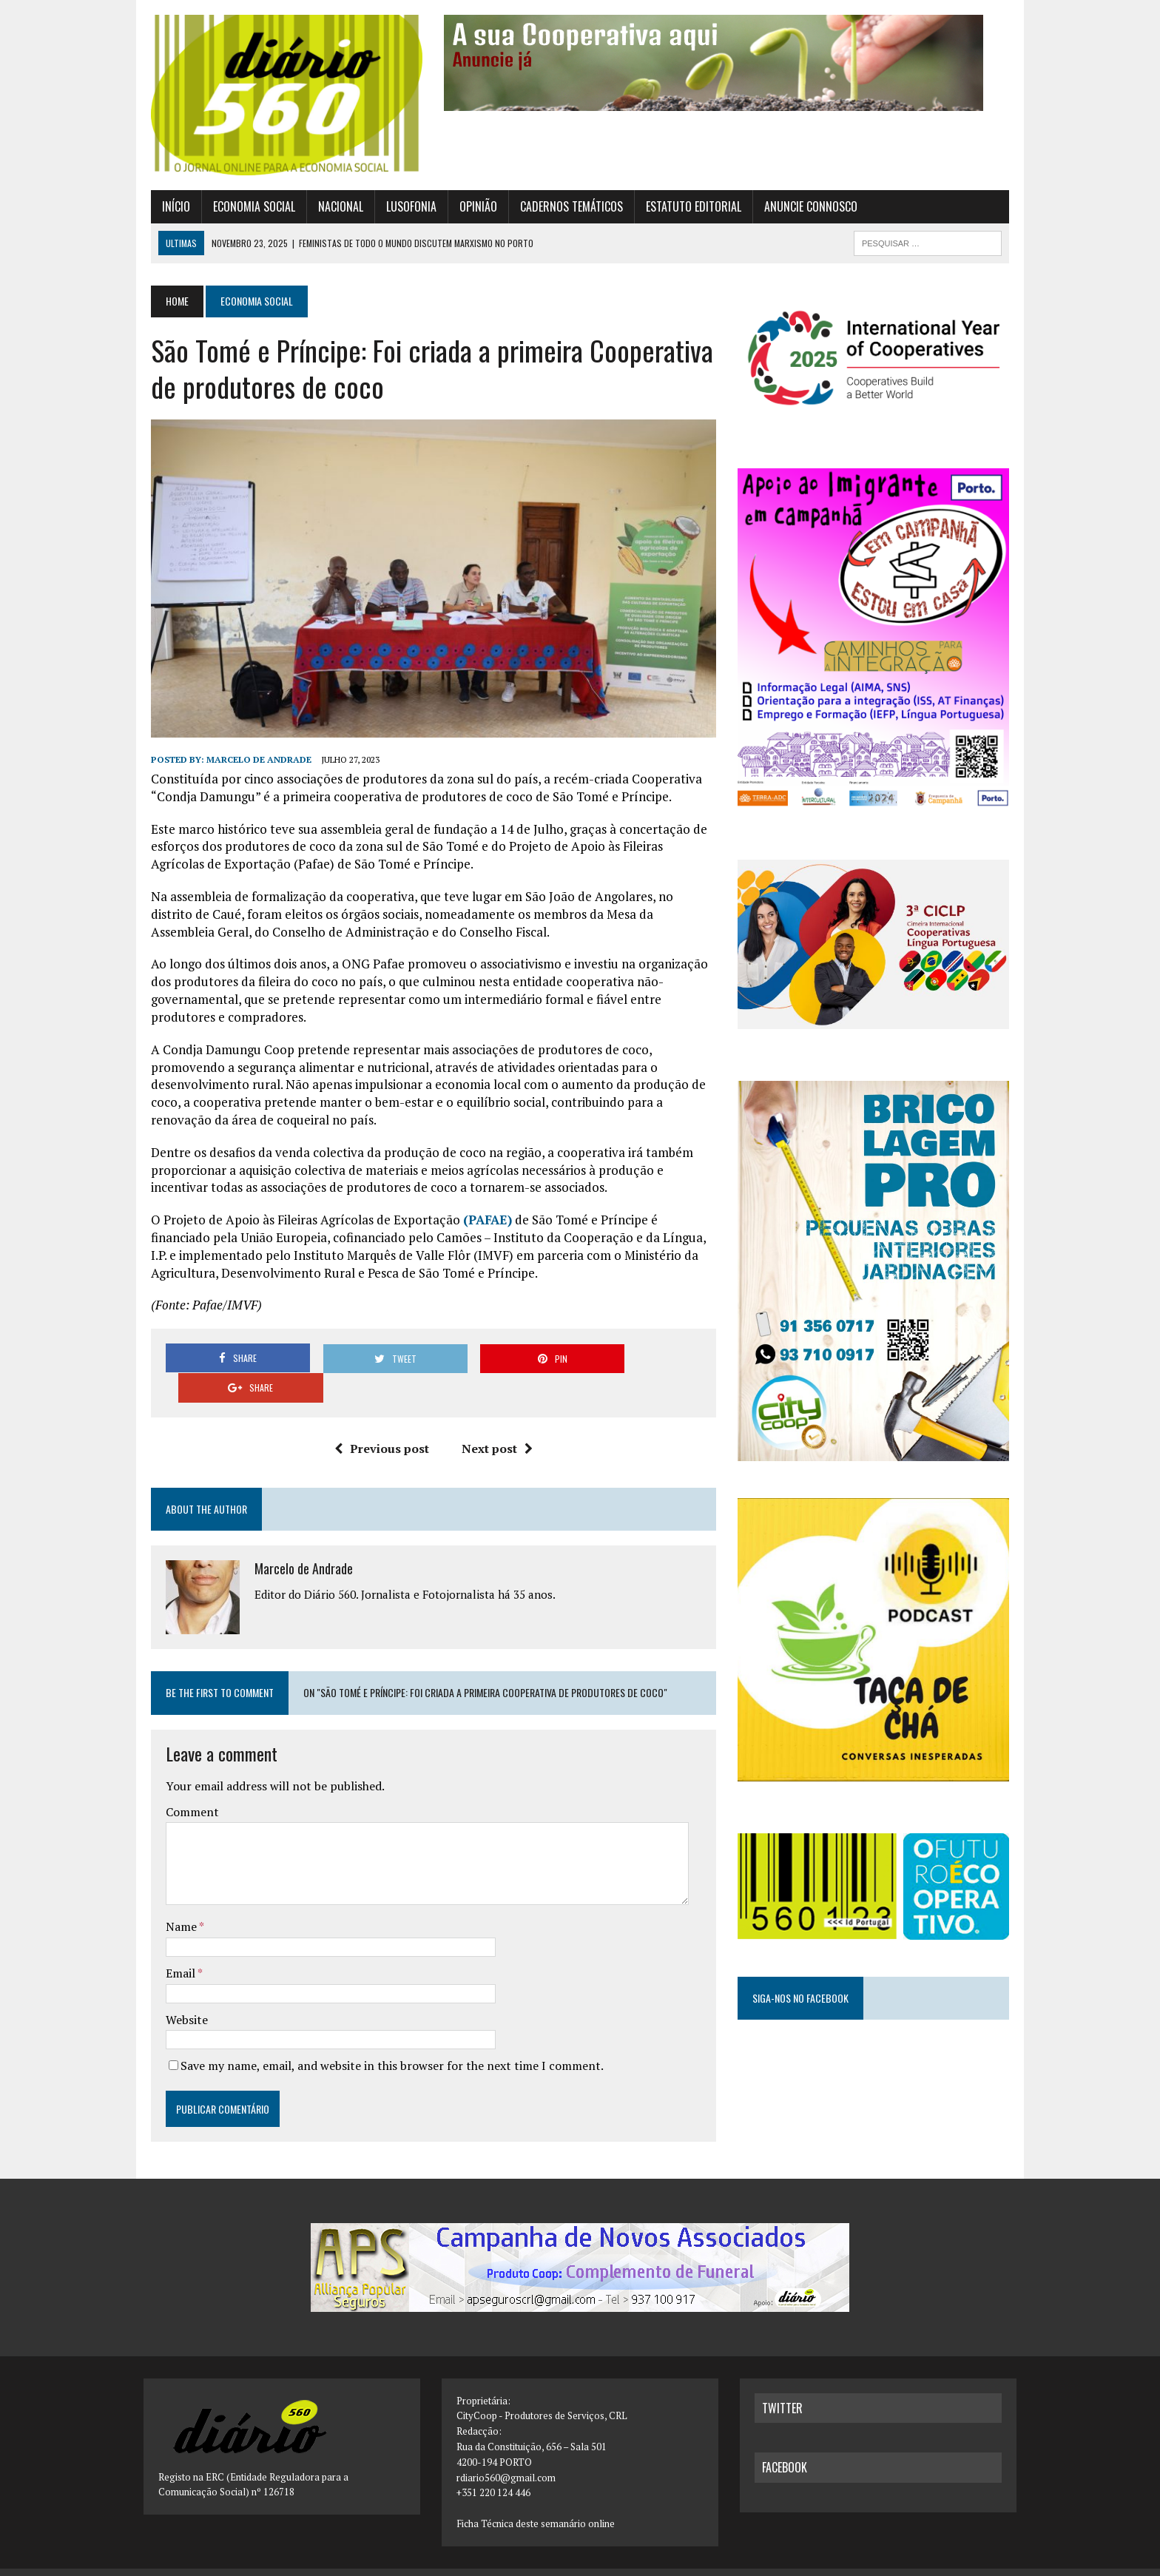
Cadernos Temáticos (564, 209)
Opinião (471, 209)
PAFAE (480, 1227)
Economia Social (247, 209)
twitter (782, 2386)
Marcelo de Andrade (251, 767)
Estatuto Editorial (686, 209)
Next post (494, 1427)
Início (169, 209)
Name (175, 1905)
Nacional (333, 209)
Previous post (378, 1427)
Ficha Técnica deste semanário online (535, 2502)
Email (174, 1951)
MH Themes (301, 2561)
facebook (784, 2446)
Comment (185, 1790)
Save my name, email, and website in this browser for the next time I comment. (384, 2044)
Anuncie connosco (803, 209)
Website (179, 1998)
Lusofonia (404, 209)
